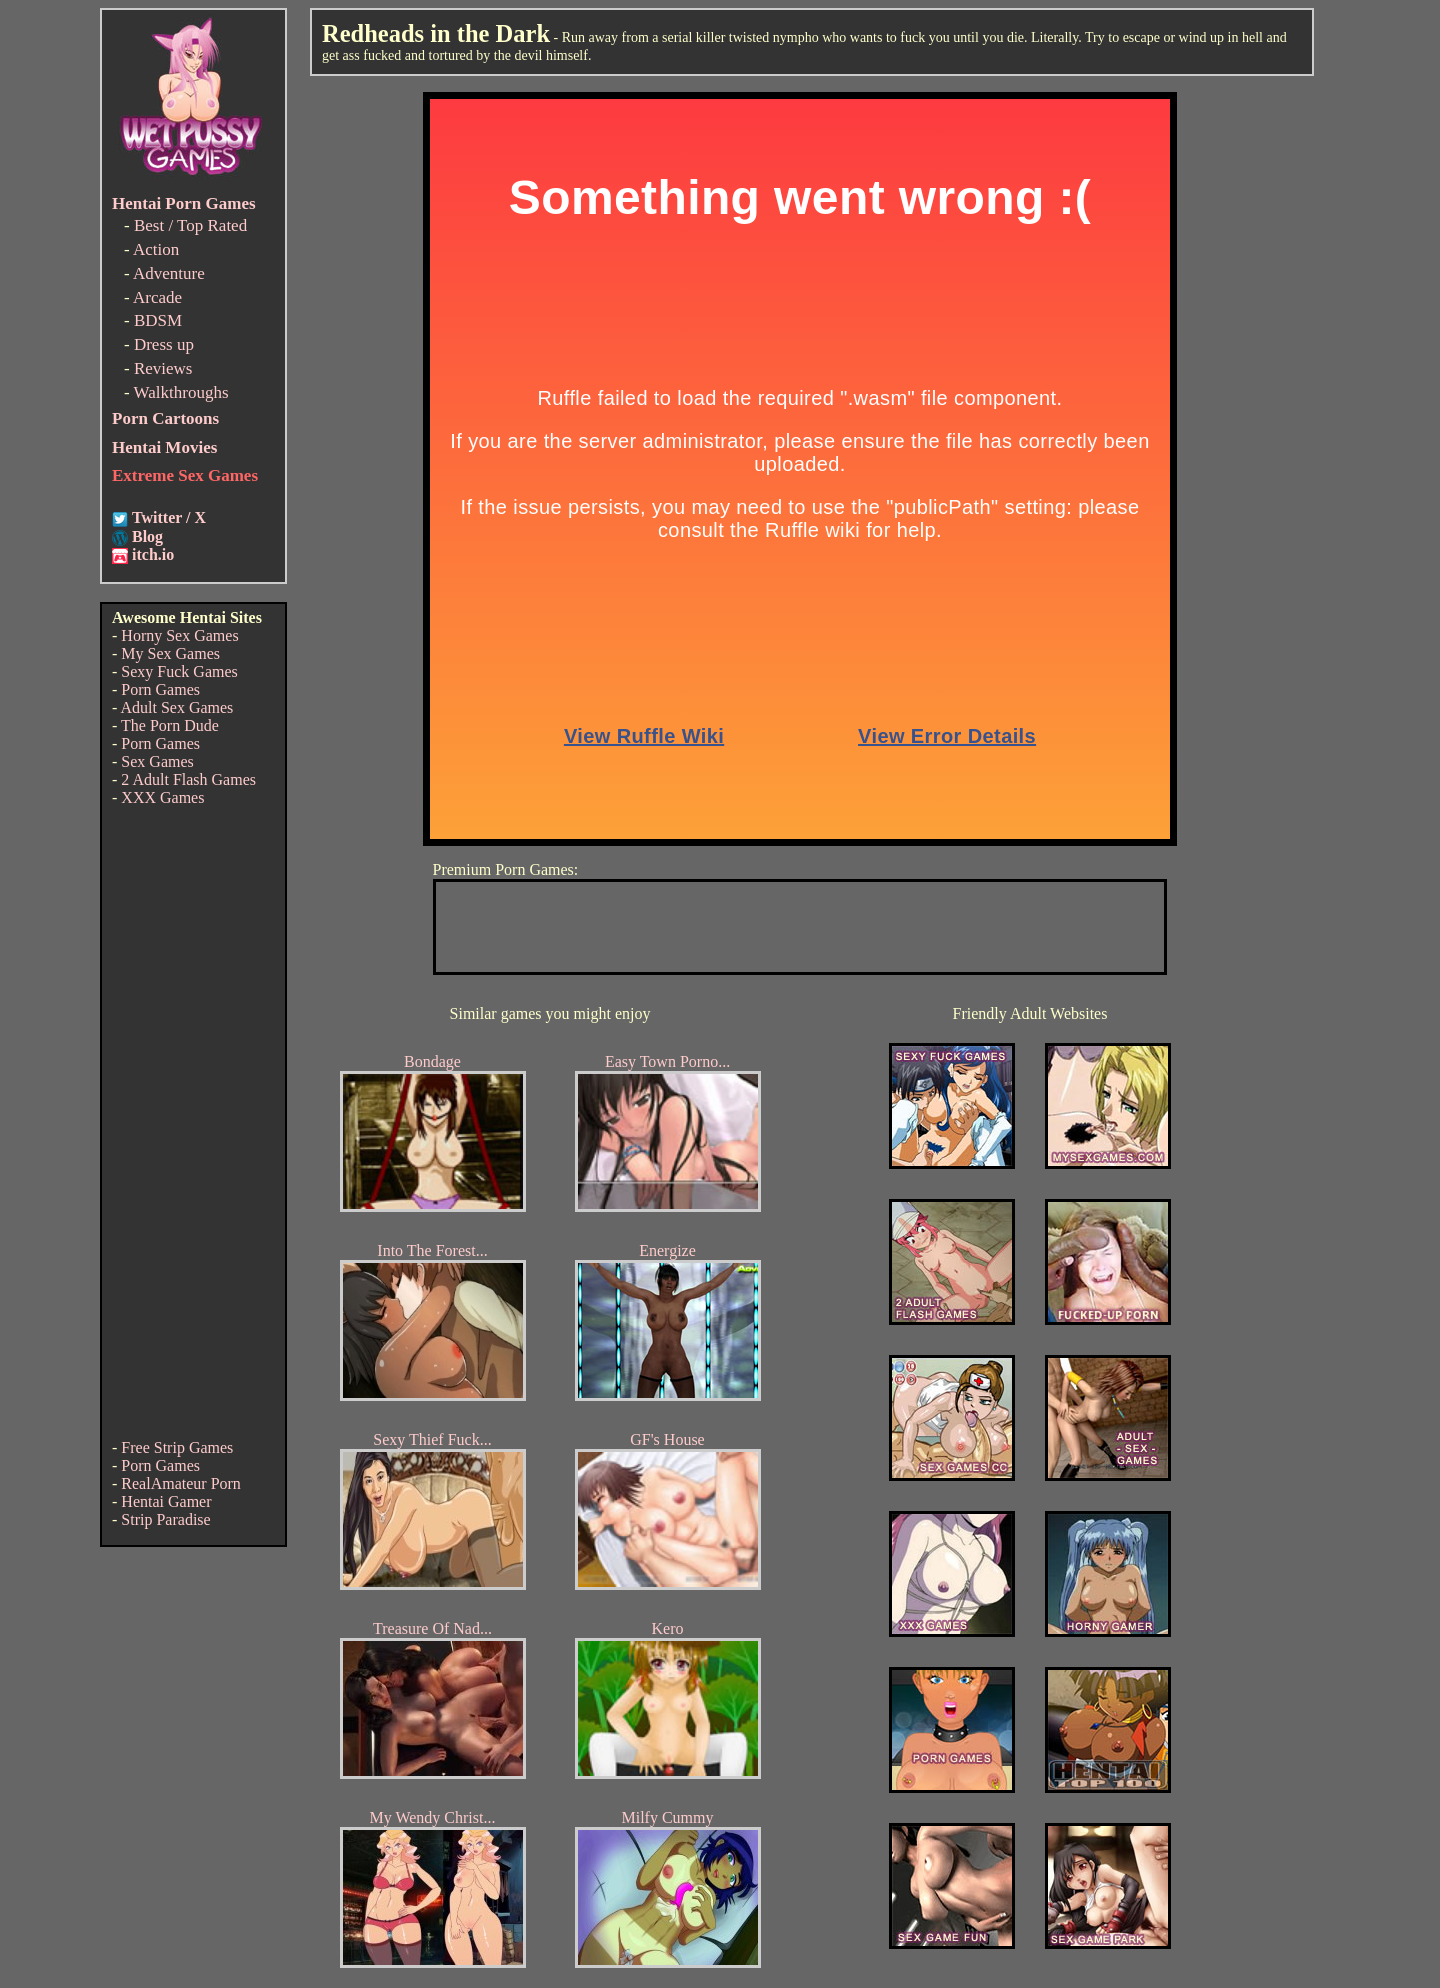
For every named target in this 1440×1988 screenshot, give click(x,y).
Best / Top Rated (190, 225)
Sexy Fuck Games (179, 671)
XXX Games (162, 797)
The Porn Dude (170, 725)
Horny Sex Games (179, 635)
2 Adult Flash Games (188, 779)
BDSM (158, 320)
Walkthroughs (181, 392)
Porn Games (160, 689)
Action (156, 249)
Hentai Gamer (166, 1501)
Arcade (157, 297)
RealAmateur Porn (181, 1483)
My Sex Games (170, 653)
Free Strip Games (177, 1447)
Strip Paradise (165, 1519)
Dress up (164, 344)
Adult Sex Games (176, 707)
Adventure (169, 273)
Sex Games (157, 761)
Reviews (163, 368)
